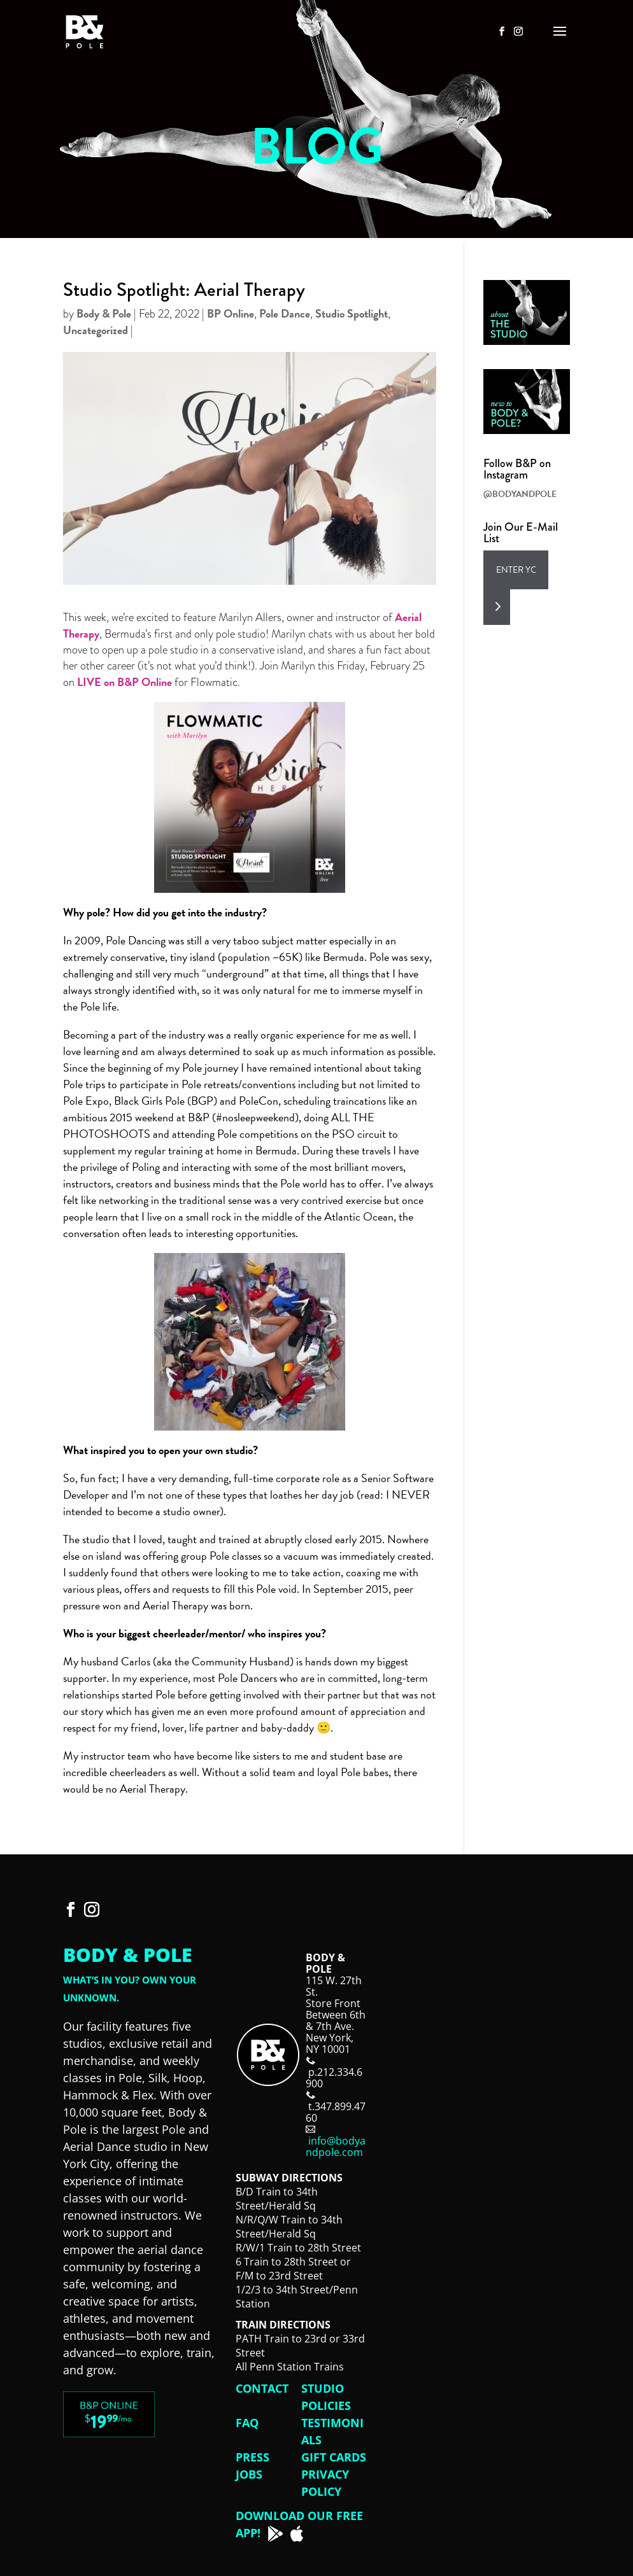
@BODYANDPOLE (520, 494)
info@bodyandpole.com (336, 2146)
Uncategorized (95, 330)
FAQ (247, 2422)
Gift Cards (333, 2457)
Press (252, 2457)
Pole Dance (284, 313)
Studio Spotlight (351, 313)
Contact (262, 2388)
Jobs (249, 2474)
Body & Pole (103, 313)
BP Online (230, 313)
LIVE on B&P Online (124, 681)
